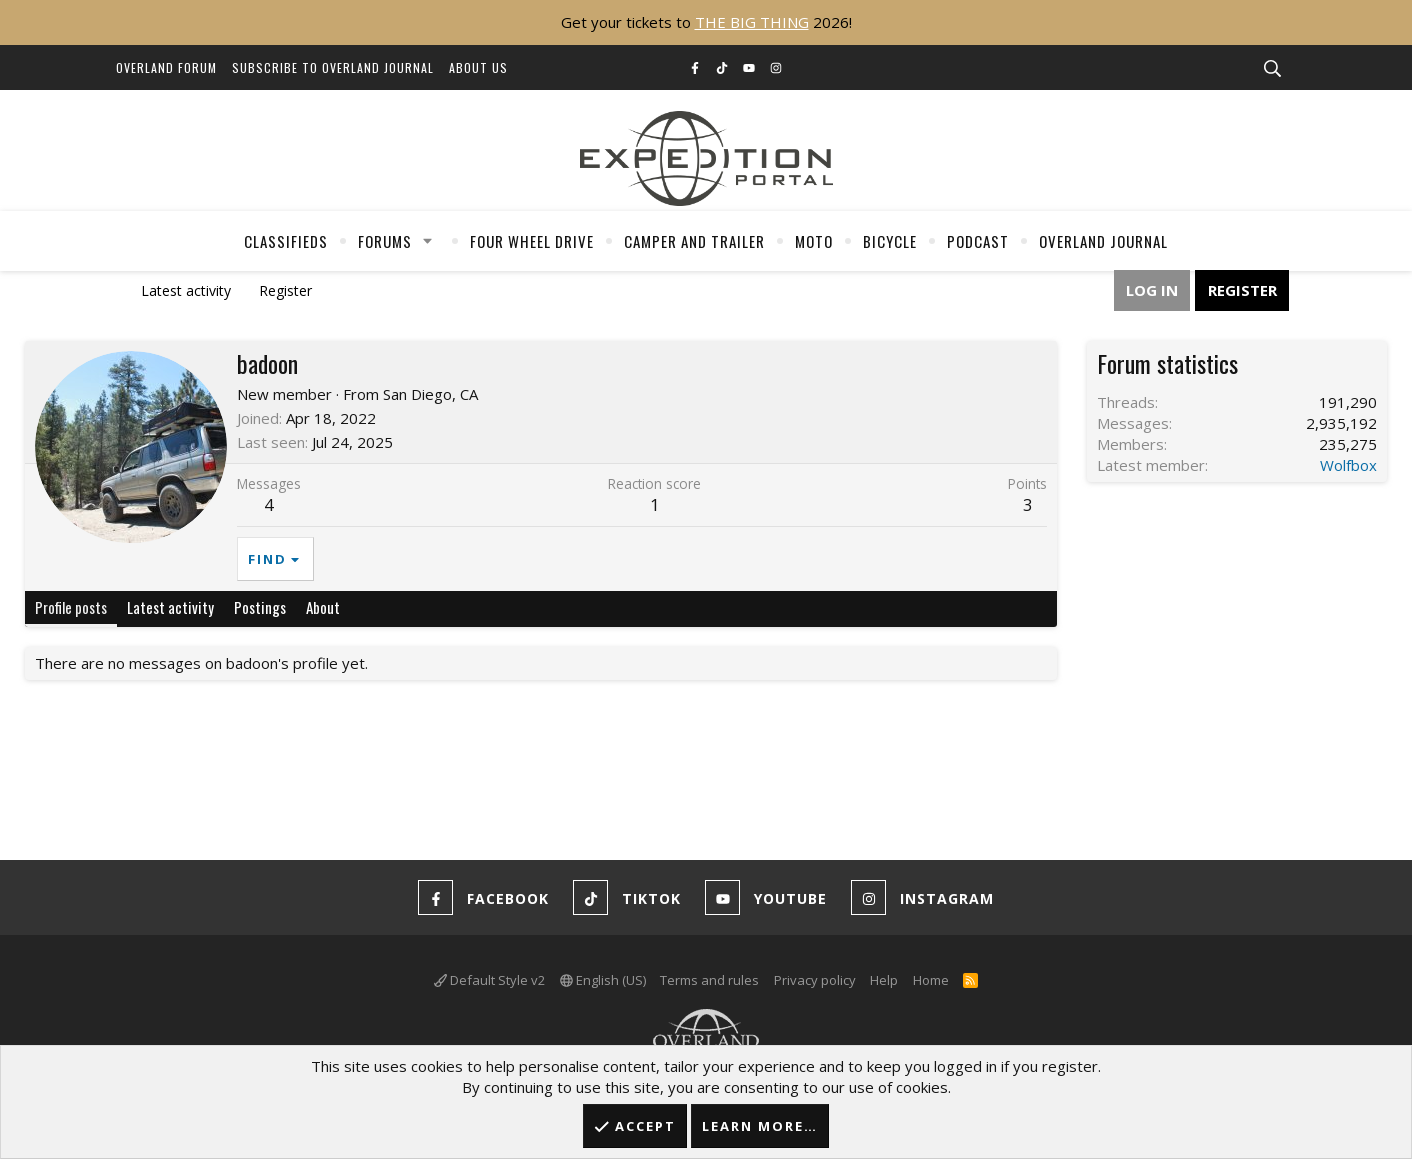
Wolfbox (1348, 465)
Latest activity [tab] (170, 607)
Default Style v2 (489, 980)
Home (931, 980)
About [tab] (323, 607)
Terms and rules (709, 980)
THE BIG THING (752, 22)
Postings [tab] (260, 607)
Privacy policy (815, 980)
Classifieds (286, 241)
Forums (385, 241)
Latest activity (186, 290)
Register (285, 290)
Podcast (978, 241)
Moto (814, 241)
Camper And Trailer (694, 241)
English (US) (603, 980)
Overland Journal (1103, 241)
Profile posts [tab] (71, 607)
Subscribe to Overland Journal (333, 67)
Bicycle (890, 241)
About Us (478, 67)
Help (884, 980)
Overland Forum (166, 67)
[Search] (1272, 69)
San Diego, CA (430, 394)
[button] (428, 241)
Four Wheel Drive (532, 241)
